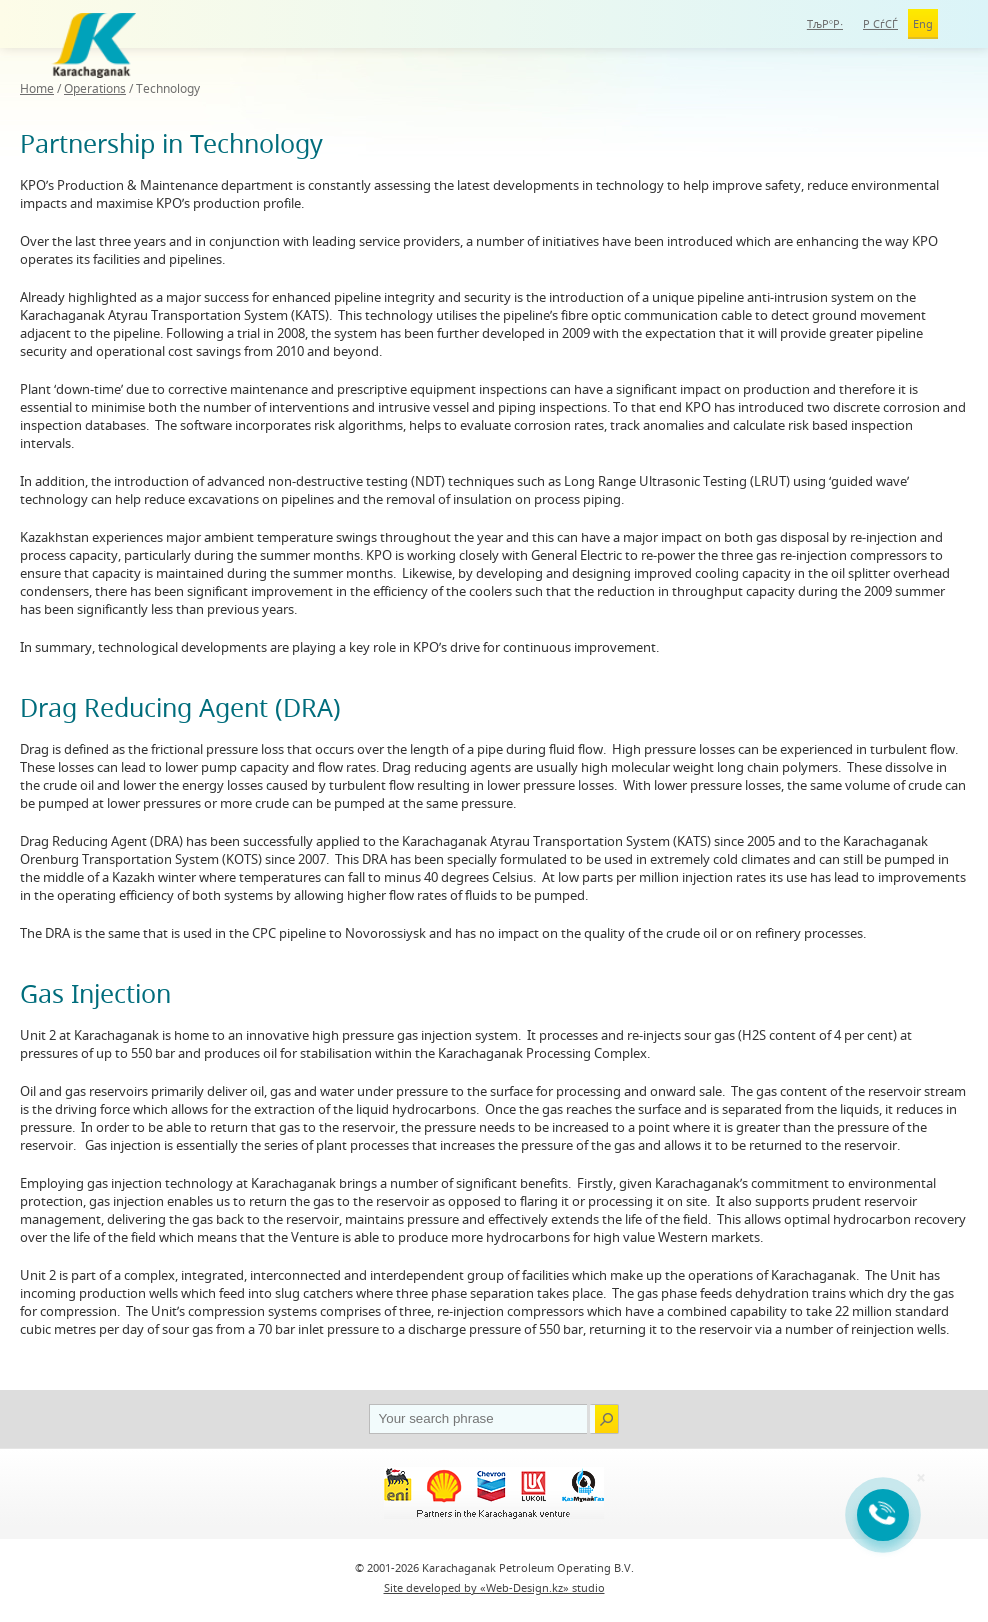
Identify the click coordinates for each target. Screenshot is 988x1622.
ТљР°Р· (825, 23)
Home (37, 88)
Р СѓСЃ (880, 23)
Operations (95, 88)
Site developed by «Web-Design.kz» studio (494, 1587)
